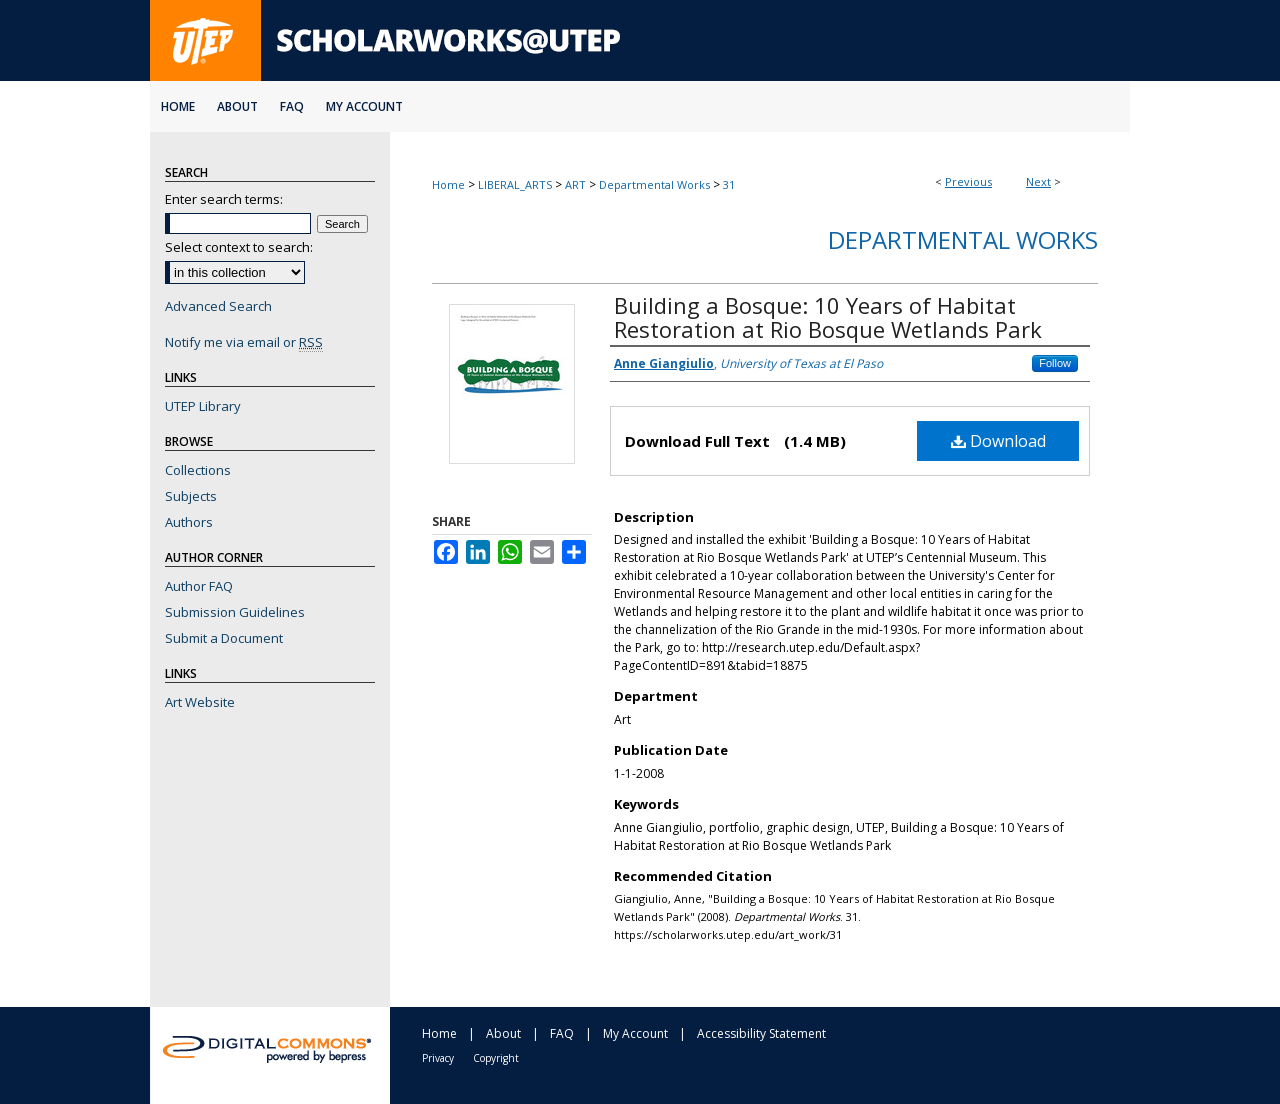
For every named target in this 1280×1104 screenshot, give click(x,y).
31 (729, 184)
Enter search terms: (224, 199)
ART (575, 184)
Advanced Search (218, 306)
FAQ (562, 1033)
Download (998, 441)
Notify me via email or (244, 342)
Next (1038, 181)
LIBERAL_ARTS (515, 184)
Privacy (438, 1058)
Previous (968, 181)
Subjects (191, 496)
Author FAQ (199, 586)
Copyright (496, 1058)
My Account (635, 1033)
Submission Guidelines (235, 612)
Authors (189, 522)
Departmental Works (654, 184)
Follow (1055, 363)
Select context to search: (239, 247)
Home (448, 184)
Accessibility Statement (761, 1033)
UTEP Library (203, 406)
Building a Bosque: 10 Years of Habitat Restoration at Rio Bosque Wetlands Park (828, 317)
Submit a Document (224, 638)
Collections (198, 470)
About (503, 1033)
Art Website (200, 702)
